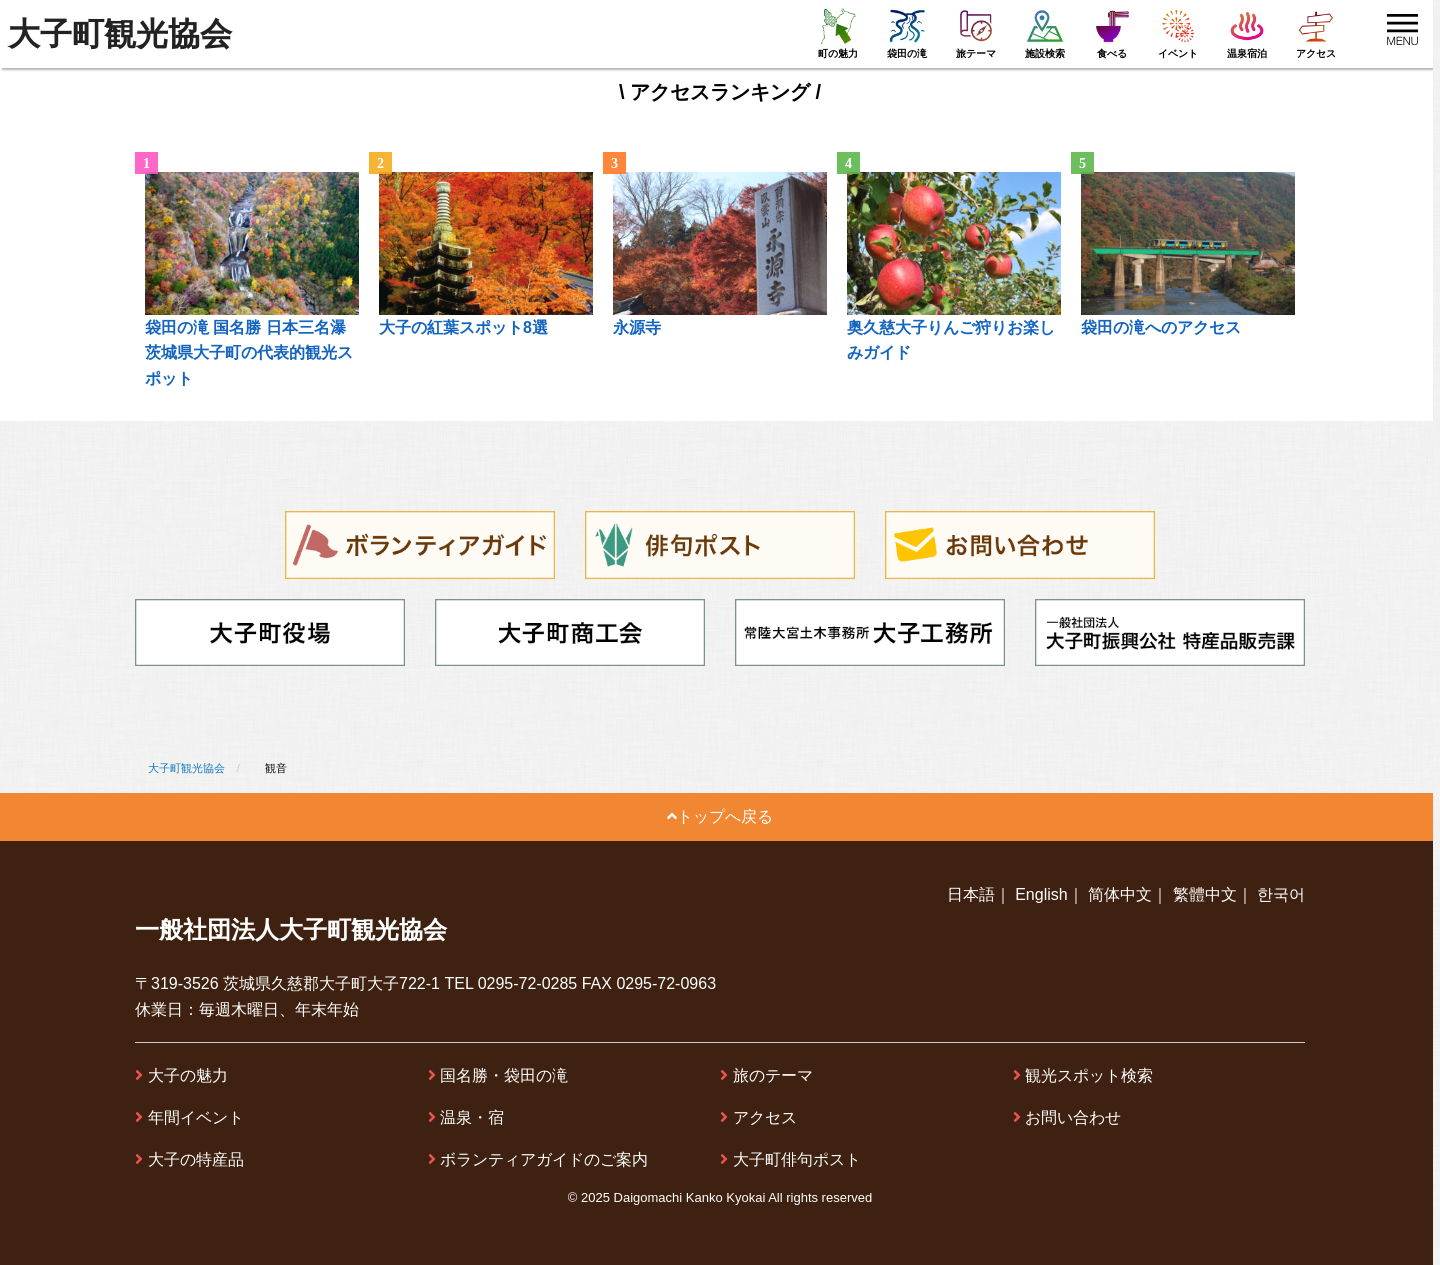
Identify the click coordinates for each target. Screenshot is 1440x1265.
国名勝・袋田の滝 (504, 1075)
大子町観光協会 (120, 34)
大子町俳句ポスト (797, 1159)
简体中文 (1120, 894)
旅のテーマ (773, 1075)
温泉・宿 (472, 1117)
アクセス (765, 1117)
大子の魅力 (188, 1075)
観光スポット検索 (1089, 1075)
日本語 (971, 894)
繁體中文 (1205, 894)
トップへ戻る (720, 816)
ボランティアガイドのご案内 (544, 1159)
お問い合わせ (1073, 1117)
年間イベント (196, 1117)
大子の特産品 (196, 1159)
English (1041, 894)
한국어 (1281, 894)
